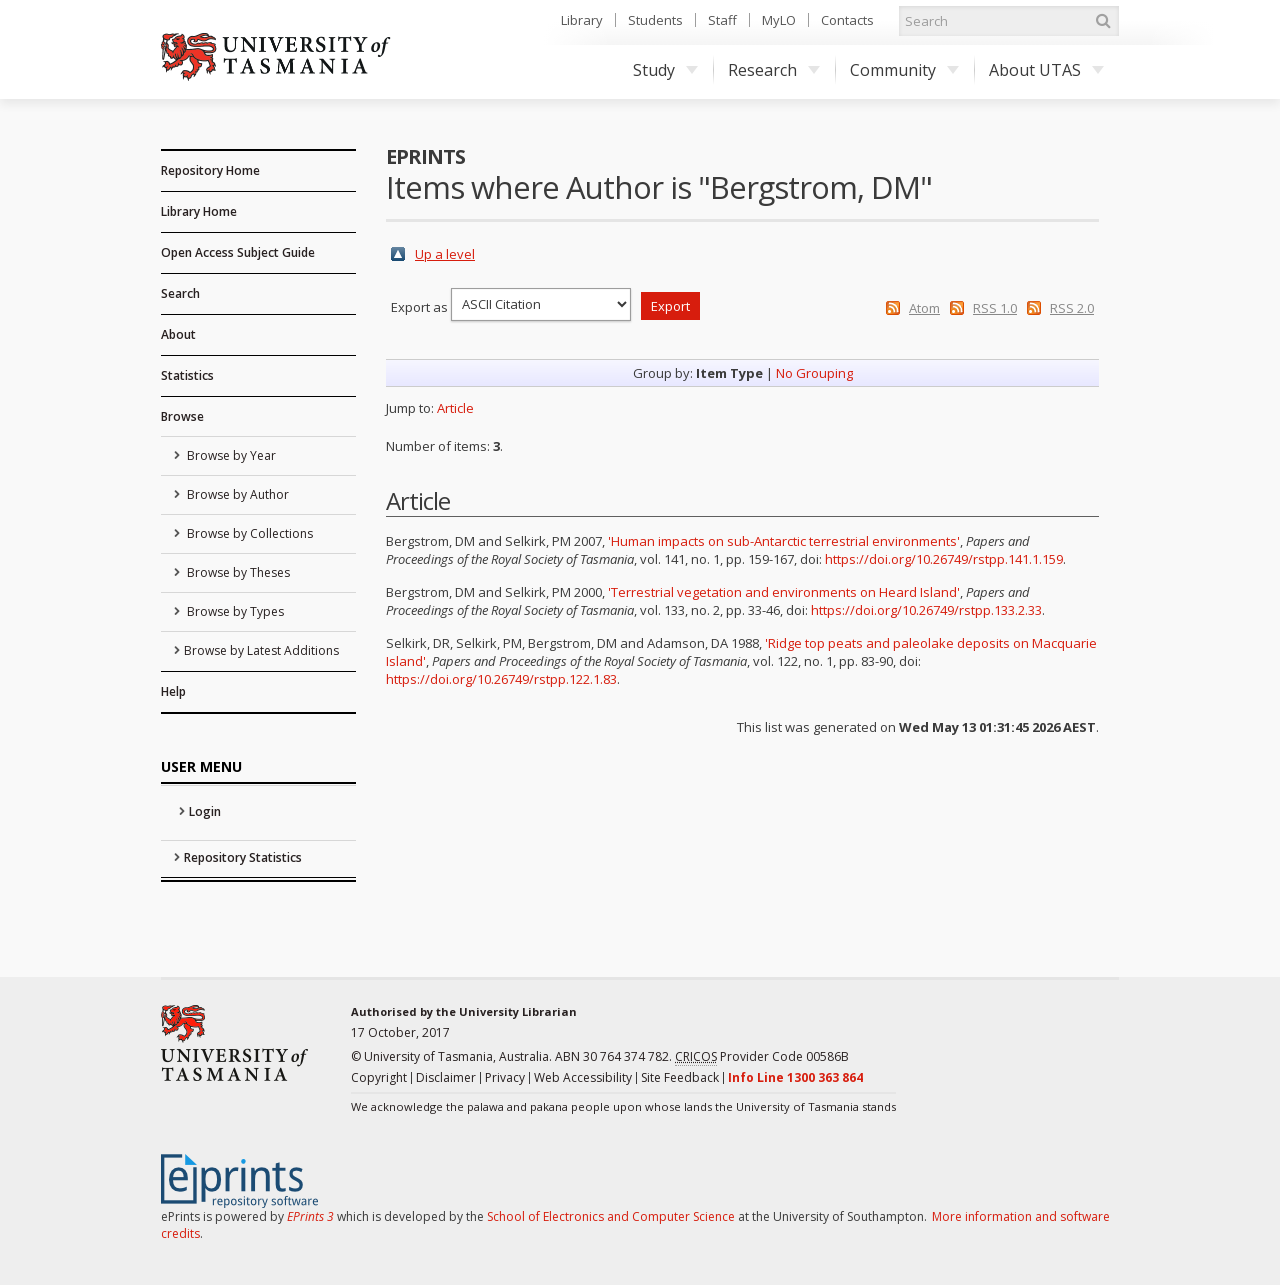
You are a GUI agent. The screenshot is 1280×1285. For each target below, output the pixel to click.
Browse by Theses (237, 572)
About (178, 334)
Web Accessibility (583, 1077)
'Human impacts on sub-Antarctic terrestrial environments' (784, 541)
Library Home (199, 211)
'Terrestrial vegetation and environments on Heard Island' (784, 592)
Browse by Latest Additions (261, 650)
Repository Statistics (243, 857)
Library (582, 20)
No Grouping (814, 373)
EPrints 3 (310, 1216)
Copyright (379, 1077)
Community (904, 70)
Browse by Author (236, 494)
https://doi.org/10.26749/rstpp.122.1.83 (501, 679)
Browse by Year (230, 455)
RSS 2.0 (1072, 308)
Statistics (187, 375)
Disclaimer (446, 1077)
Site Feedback (680, 1077)
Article (455, 408)
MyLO (779, 20)
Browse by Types (234, 611)
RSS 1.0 (995, 308)
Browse (182, 416)
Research (774, 70)
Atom (924, 308)
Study (665, 70)
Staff (722, 20)
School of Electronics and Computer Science (611, 1216)
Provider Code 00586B (762, 1057)
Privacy (505, 1077)
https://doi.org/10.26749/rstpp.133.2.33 (926, 610)
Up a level (445, 254)
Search (180, 293)
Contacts (847, 20)
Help (173, 691)
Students (655, 20)
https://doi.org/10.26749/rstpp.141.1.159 (944, 559)
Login (205, 811)
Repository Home (210, 170)
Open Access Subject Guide (238, 252)
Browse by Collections (248, 533)
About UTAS (1046, 70)
